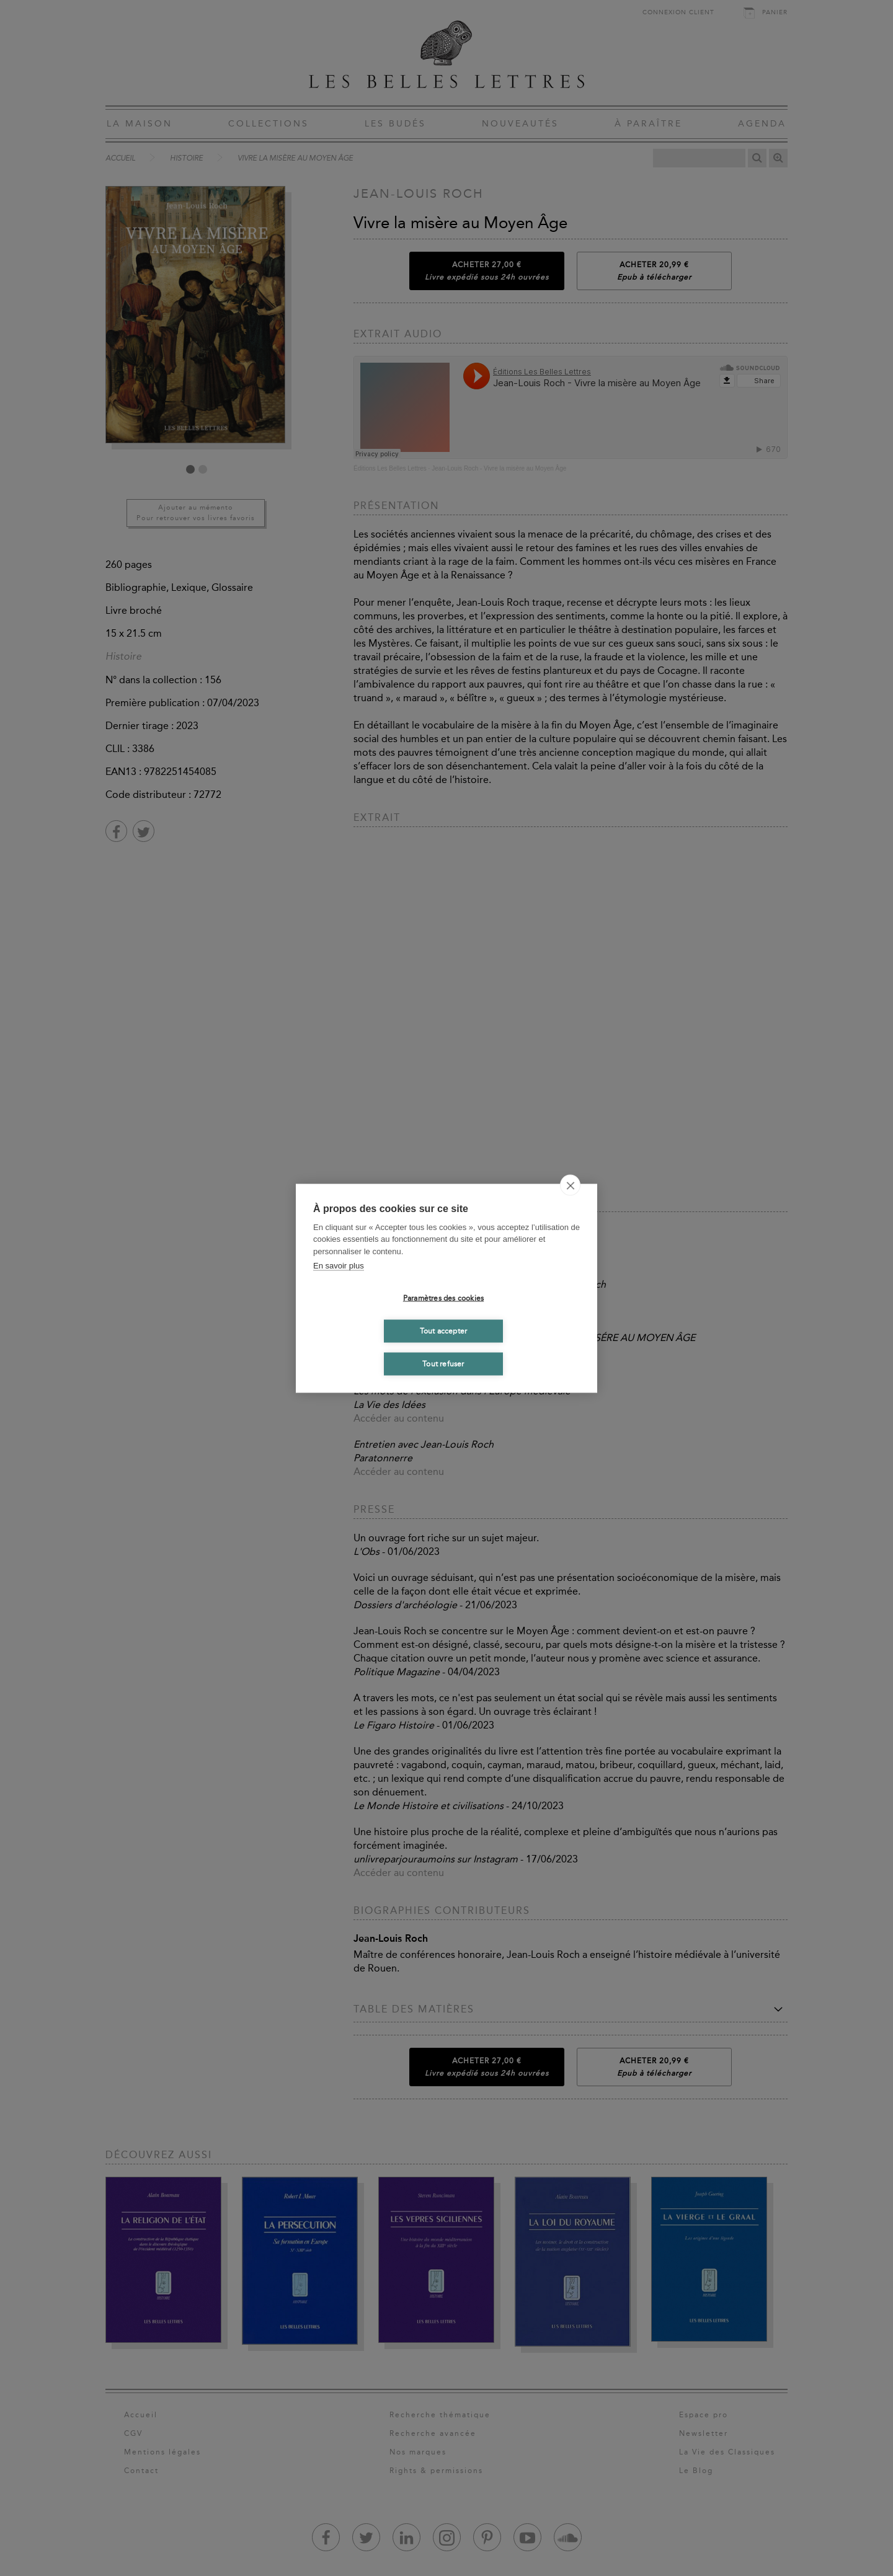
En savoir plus (338, 1265)
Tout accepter (444, 1331)
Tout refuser (443, 1364)
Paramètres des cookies (443, 1298)
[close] (570, 1184)
